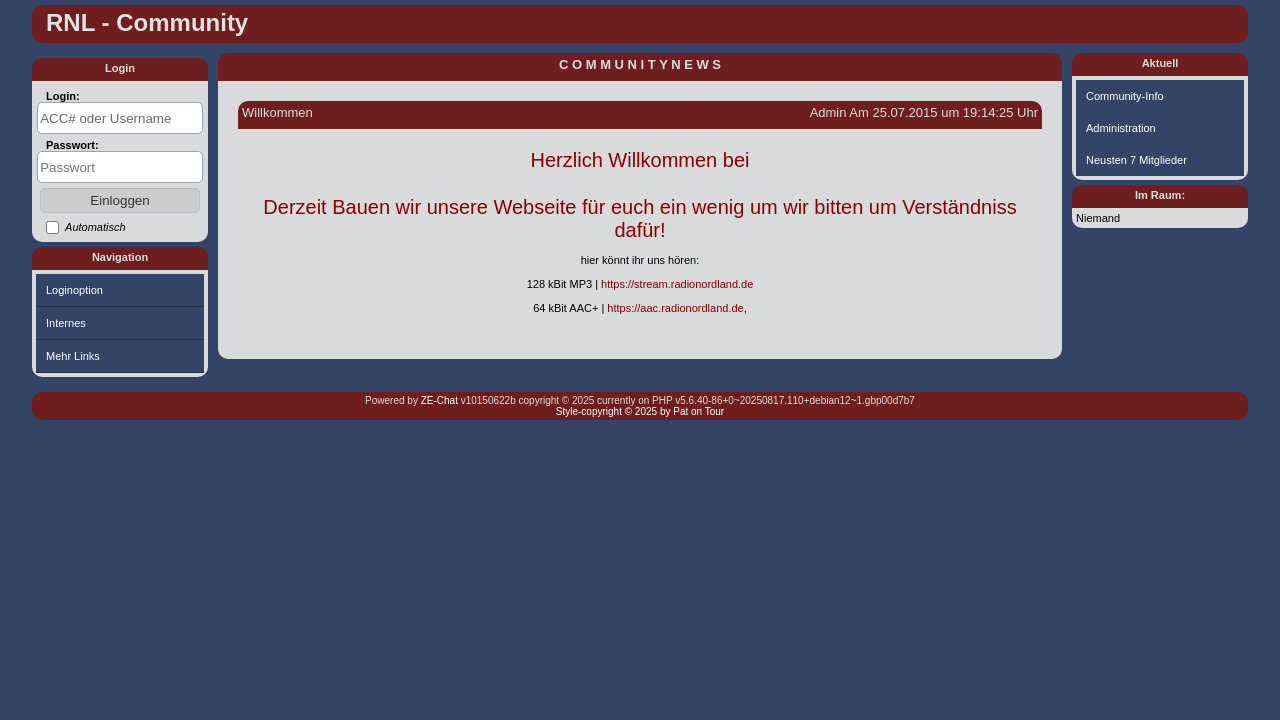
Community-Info (1125, 96)
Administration (1121, 128)
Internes (66, 323)
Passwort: (72, 145)
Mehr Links (73, 356)
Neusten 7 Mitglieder (1136, 160)
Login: (63, 96)
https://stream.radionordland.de (677, 284)
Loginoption (74, 290)
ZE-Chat (439, 400)
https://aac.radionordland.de (675, 308)
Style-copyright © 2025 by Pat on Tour (640, 411)
